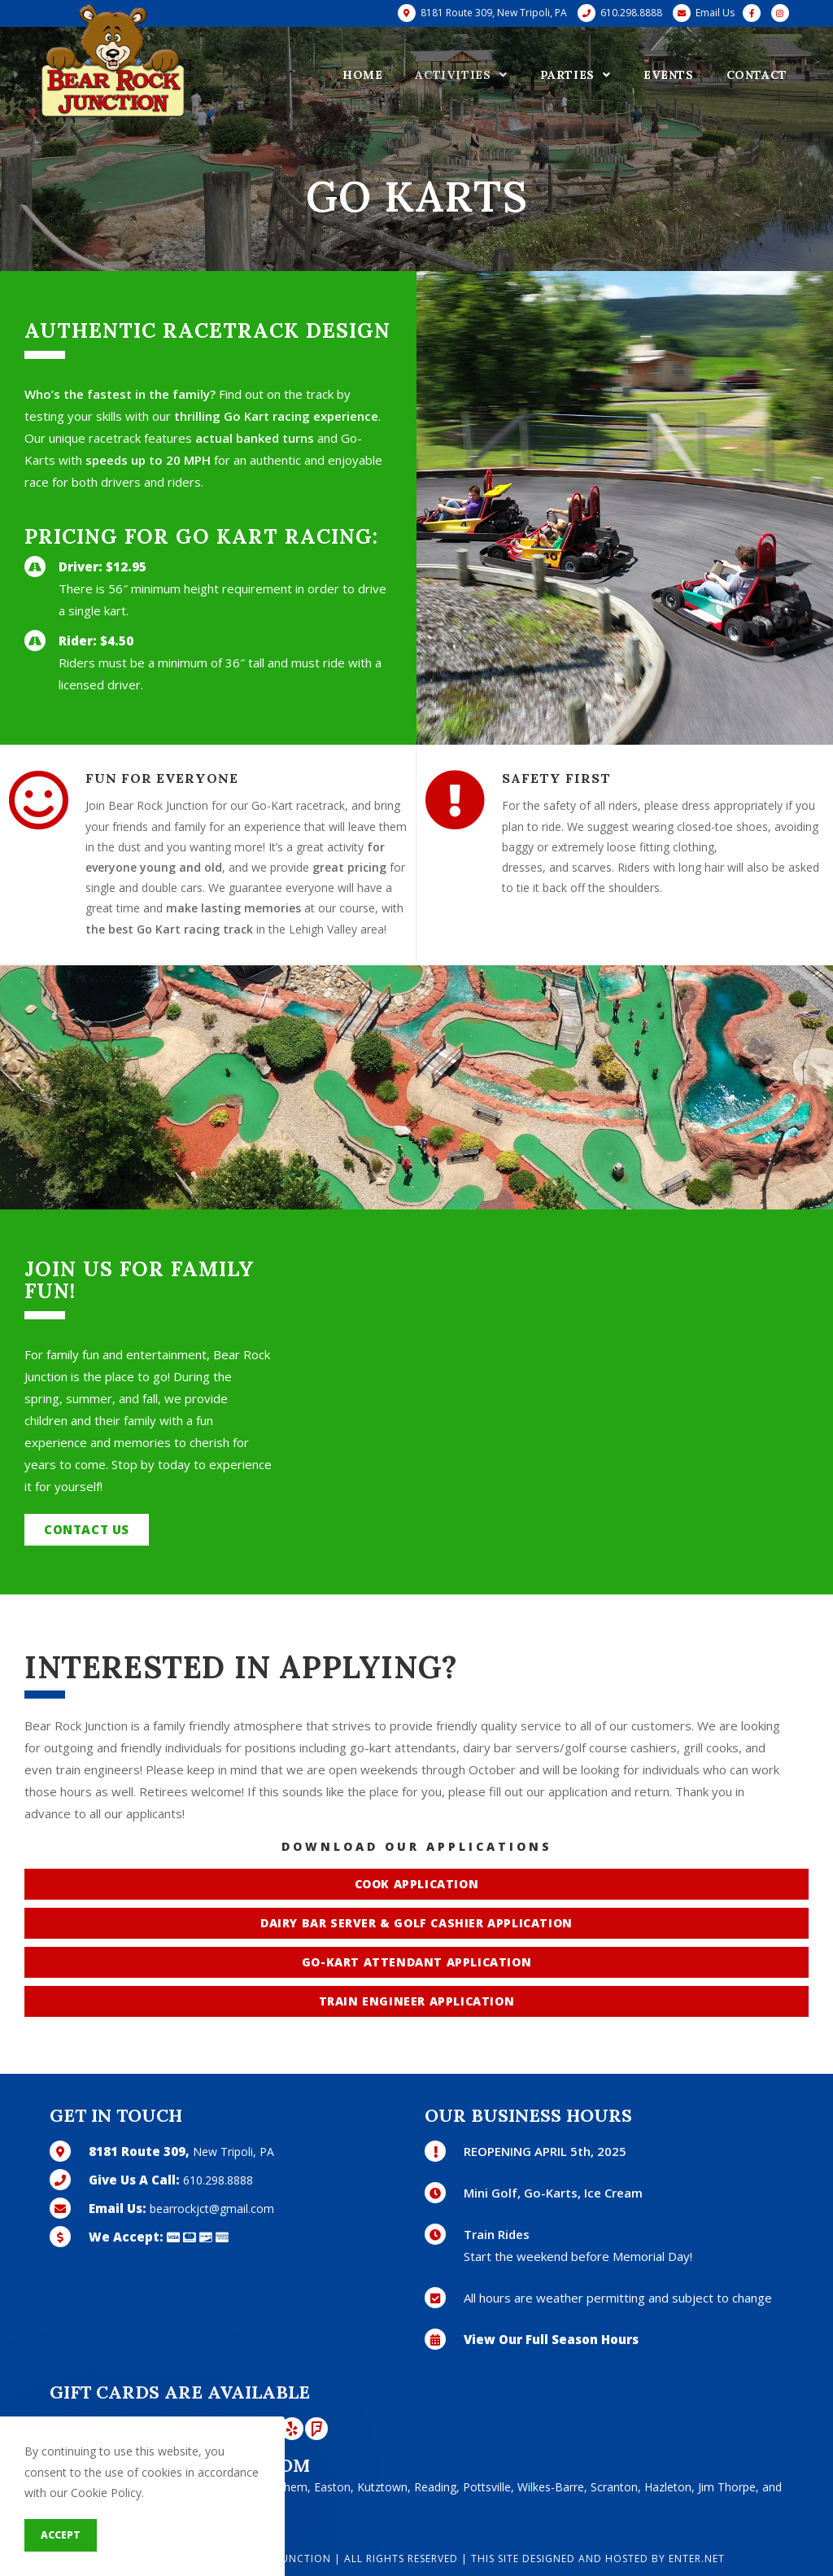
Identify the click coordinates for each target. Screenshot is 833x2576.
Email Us (715, 13)
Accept (61, 2535)
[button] (86, 1530)
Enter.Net (697, 2558)
